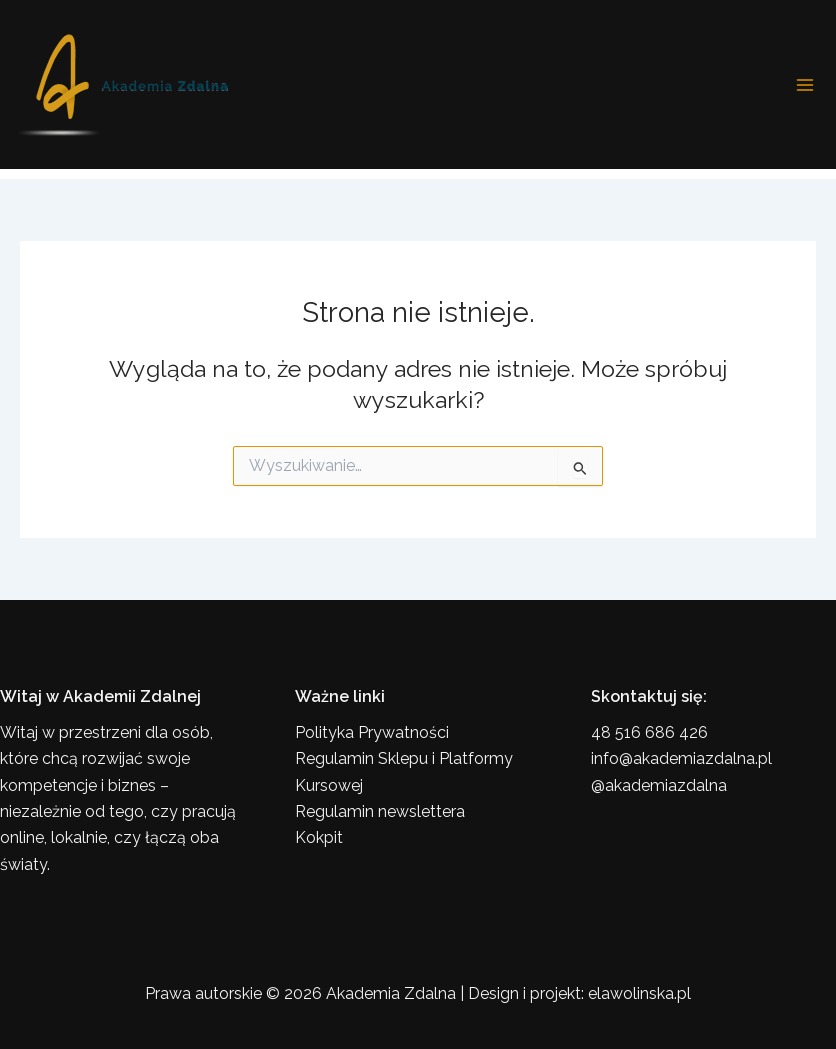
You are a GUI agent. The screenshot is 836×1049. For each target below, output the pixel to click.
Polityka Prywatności (372, 732)
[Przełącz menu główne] (805, 85)
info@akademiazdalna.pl (681, 758)
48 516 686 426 (649, 732)
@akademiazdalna (659, 785)
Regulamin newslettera (380, 811)
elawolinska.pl (639, 993)
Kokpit (319, 837)
